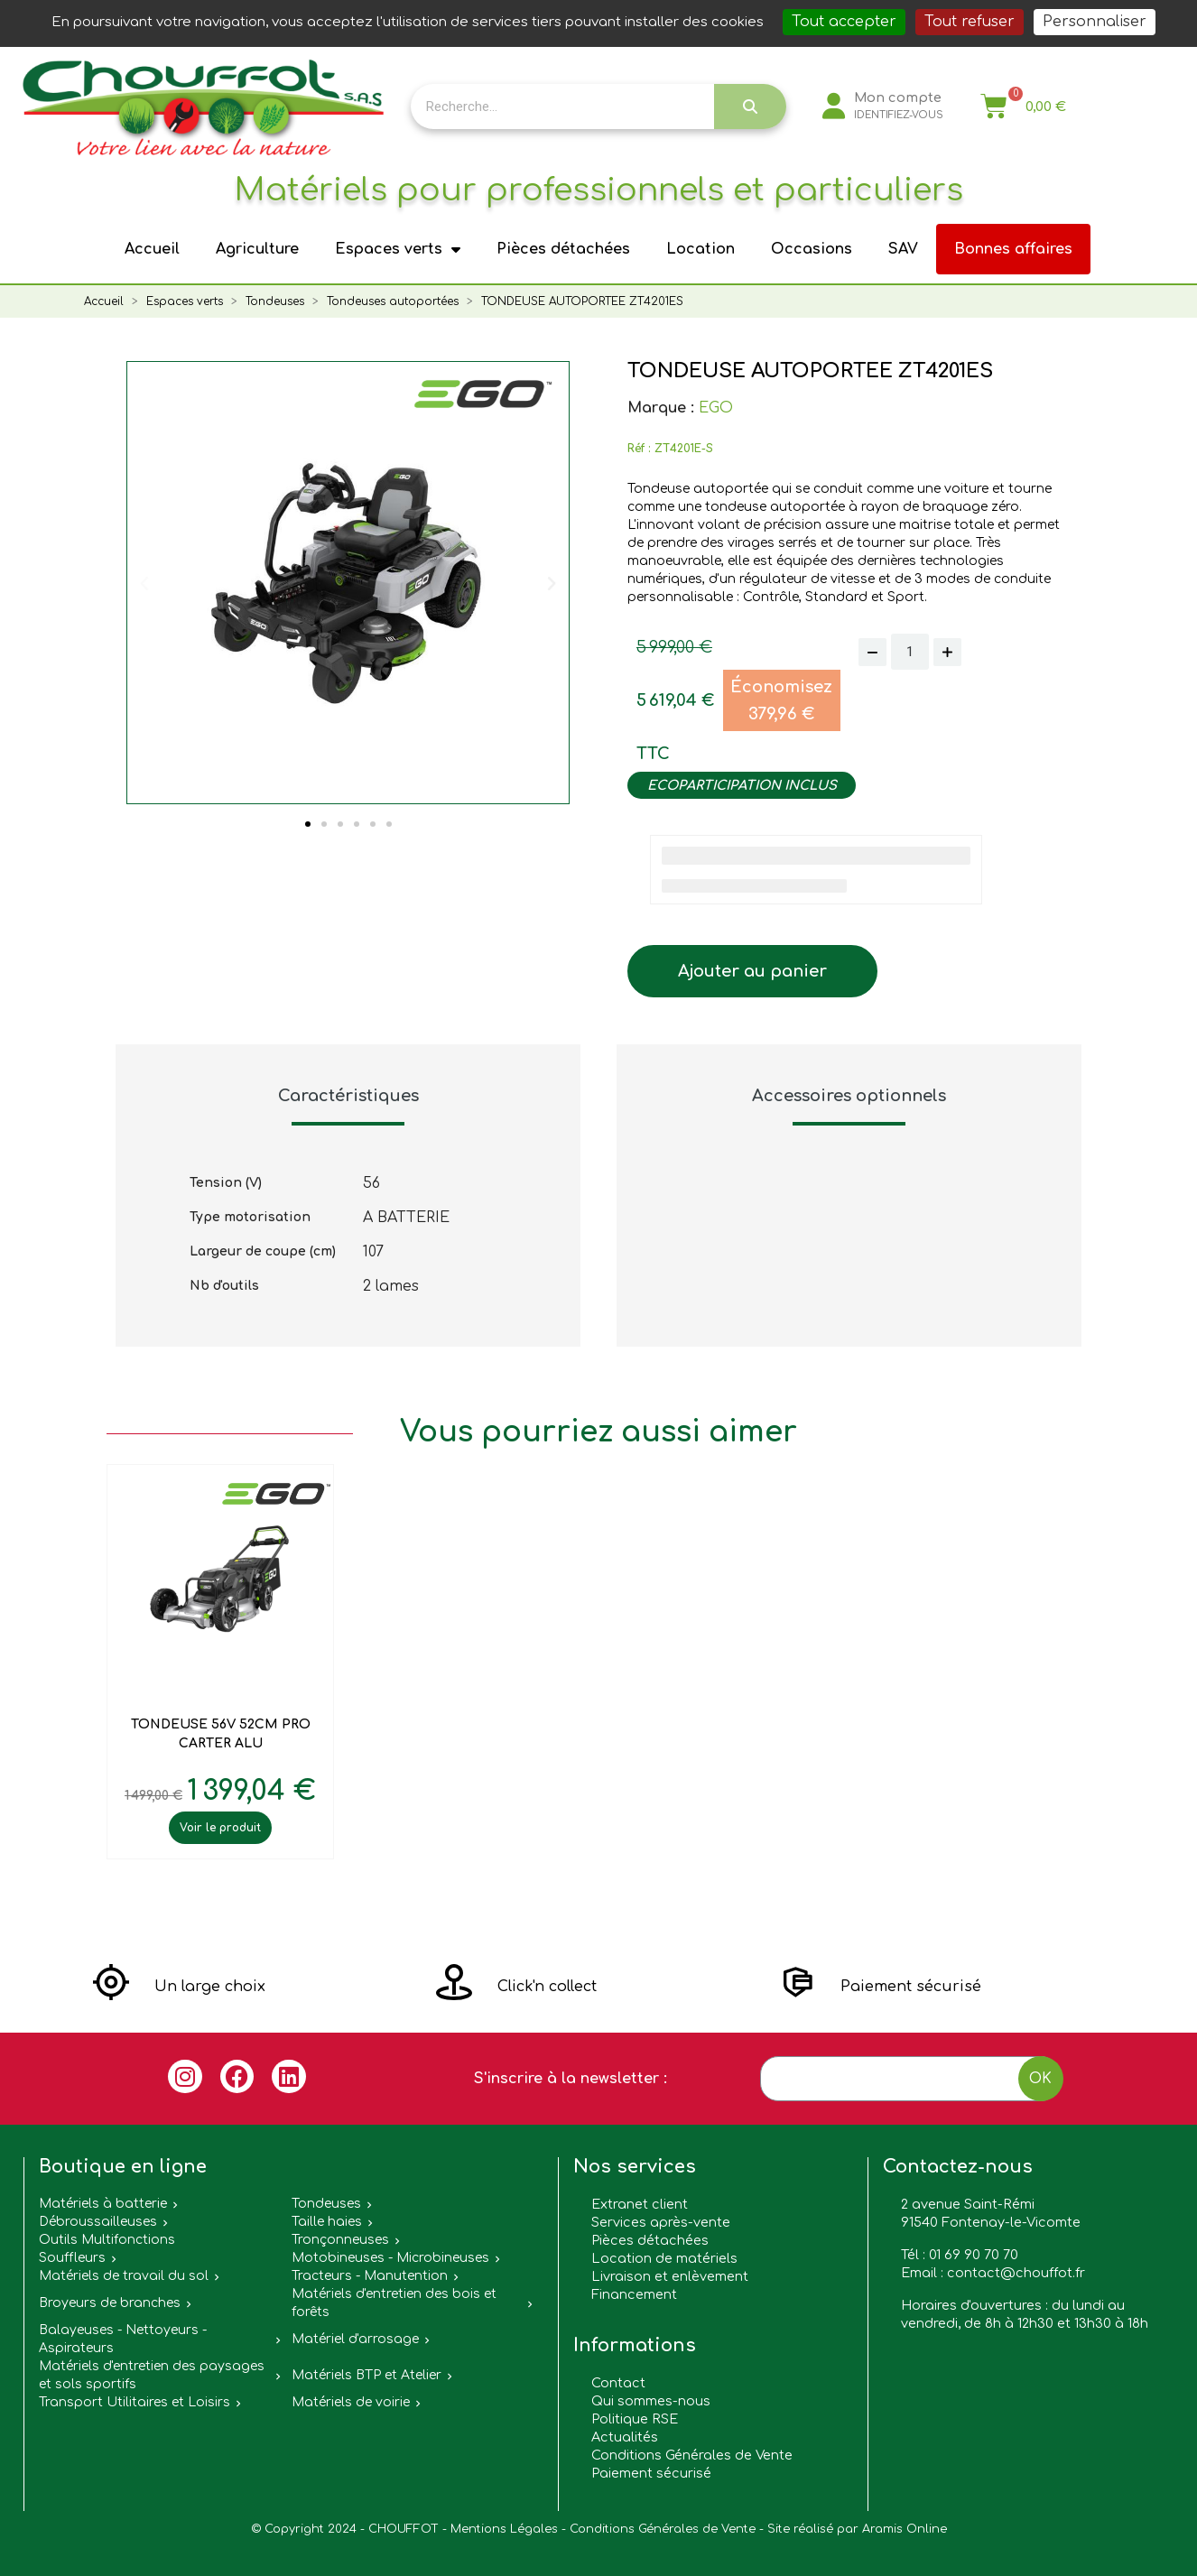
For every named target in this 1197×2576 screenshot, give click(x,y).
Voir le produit (220, 1827)
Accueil (152, 249)
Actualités (624, 2437)
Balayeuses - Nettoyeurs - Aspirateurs (123, 2339)
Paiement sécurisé (651, 2473)
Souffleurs (72, 2258)
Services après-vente (660, 2222)
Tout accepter (844, 22)
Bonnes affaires (1013, 249)
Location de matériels (664, 2258)
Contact (618, 2383)
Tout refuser (969, 22)
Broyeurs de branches (110, 2303)
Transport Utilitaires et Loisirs (134, 2402)
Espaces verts (397, 249)
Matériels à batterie (103, 2203)
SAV (903, 249)
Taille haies (327, 2222)
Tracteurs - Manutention (370, 2276)
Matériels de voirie (351, 2402)
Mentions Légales (504, 2529)
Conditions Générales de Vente (692, 2455)
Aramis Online (904, 2529)
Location (700, 249)
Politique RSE (634, 2419)
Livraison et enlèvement (669, 2276)
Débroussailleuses (98, 2222)
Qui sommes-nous (650, 2401)
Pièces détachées (563, 249)
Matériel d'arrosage (355, 2339)
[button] (308, 824)
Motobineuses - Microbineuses (390, 2258)
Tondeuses (326, 2203)
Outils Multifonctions (107, 2240)
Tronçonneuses (340, 2240)
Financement (634, 2294)
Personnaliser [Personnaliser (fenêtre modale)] (1094, 22)
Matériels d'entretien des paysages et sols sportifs (151, 2375)
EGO (716, 408)
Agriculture (257, 249)
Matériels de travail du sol (124, 2276)
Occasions (811, 249)
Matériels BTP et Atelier (366, 2375)
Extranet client (639, 2204)
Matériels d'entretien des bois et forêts (394, 2303)
